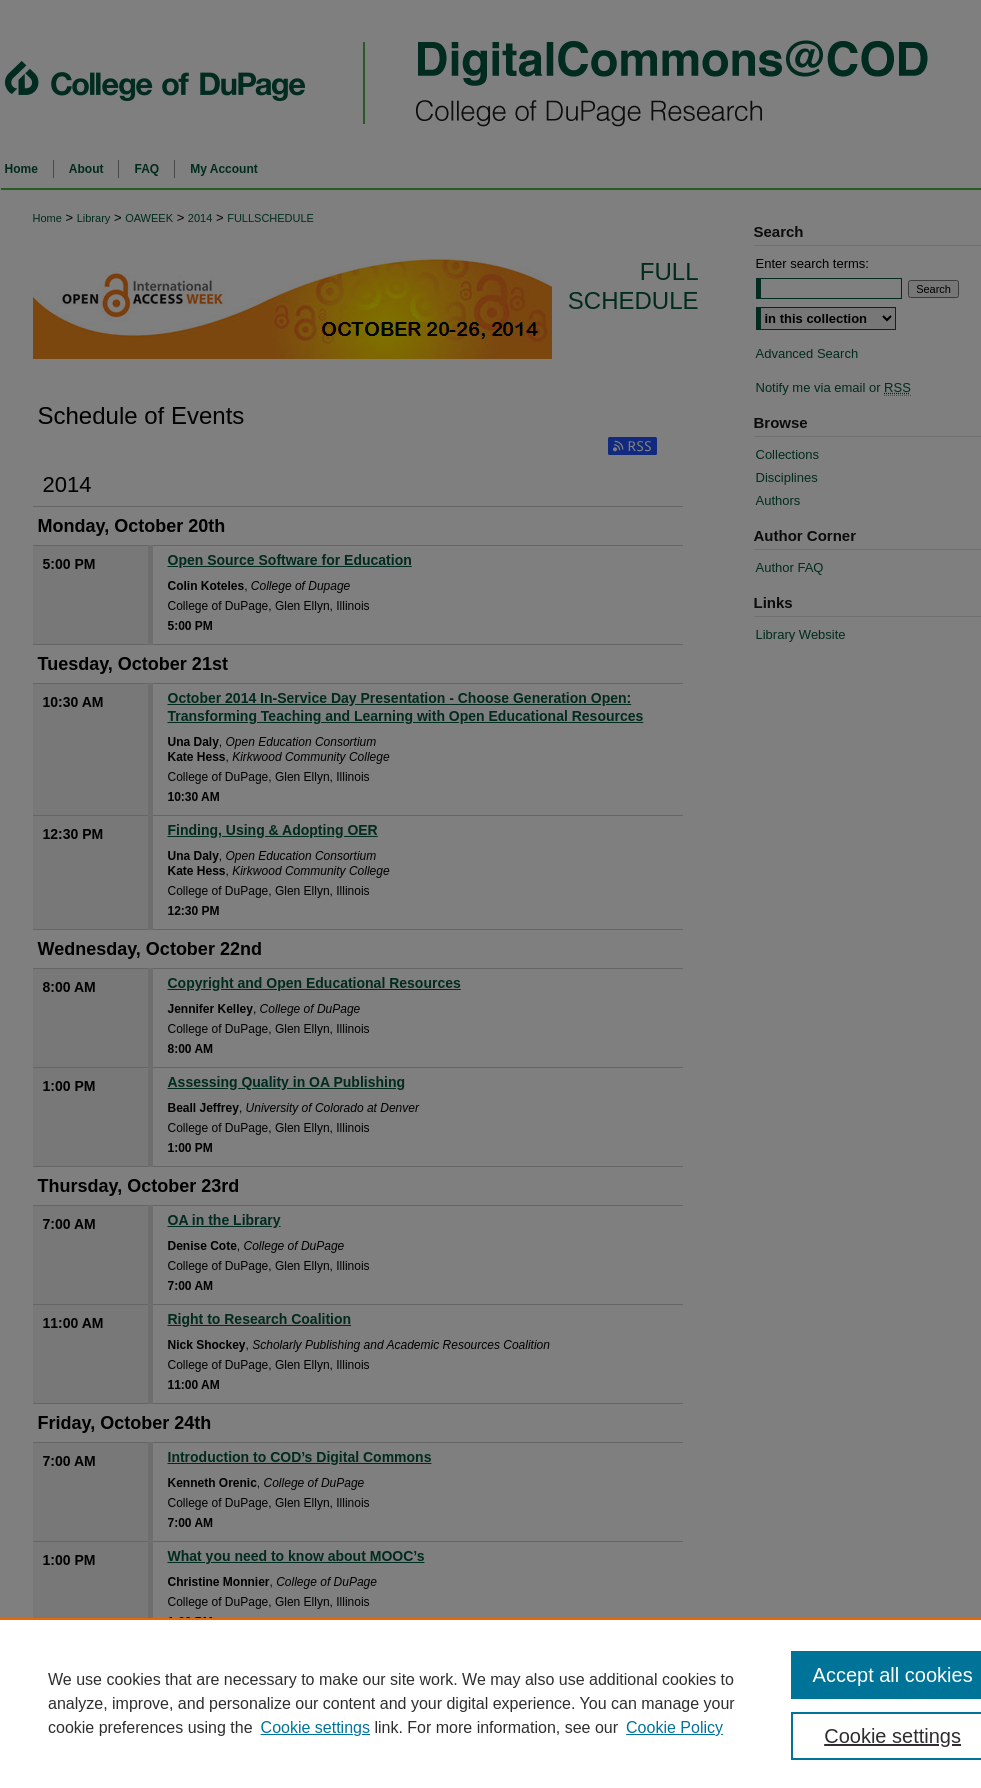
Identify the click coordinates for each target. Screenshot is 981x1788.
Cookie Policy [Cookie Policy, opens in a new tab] (674, 1727)
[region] (490, 1703)
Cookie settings (315, 1727)
